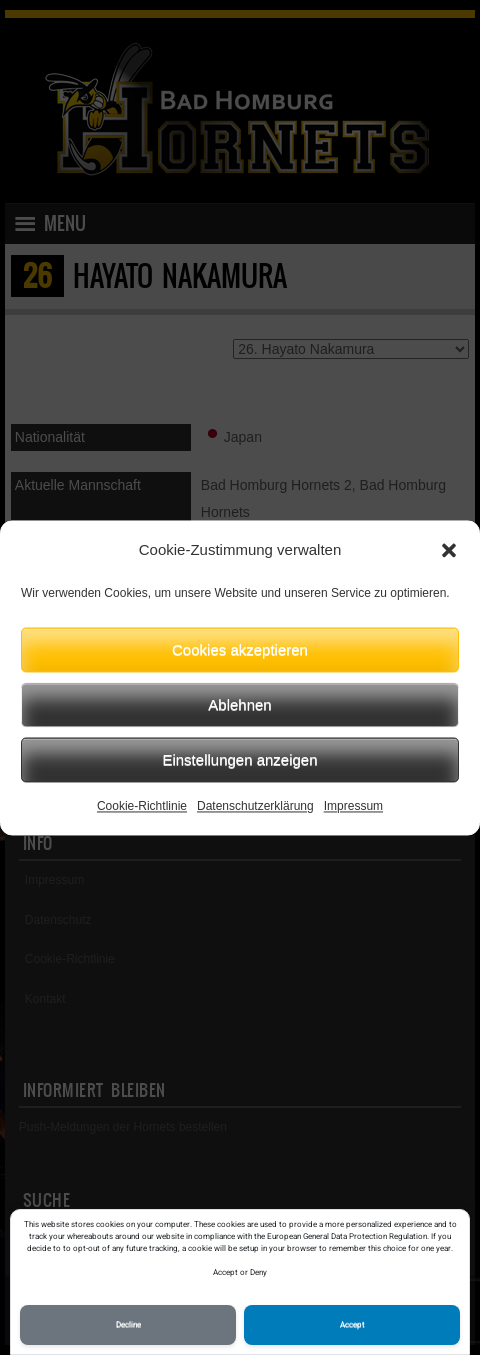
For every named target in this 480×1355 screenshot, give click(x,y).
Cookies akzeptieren (240, 649)
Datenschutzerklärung (255, 806)
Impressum (353, 806)
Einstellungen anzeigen (239, 759)
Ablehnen (239, 704)
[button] (449, 550)
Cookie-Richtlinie (142, 806)
